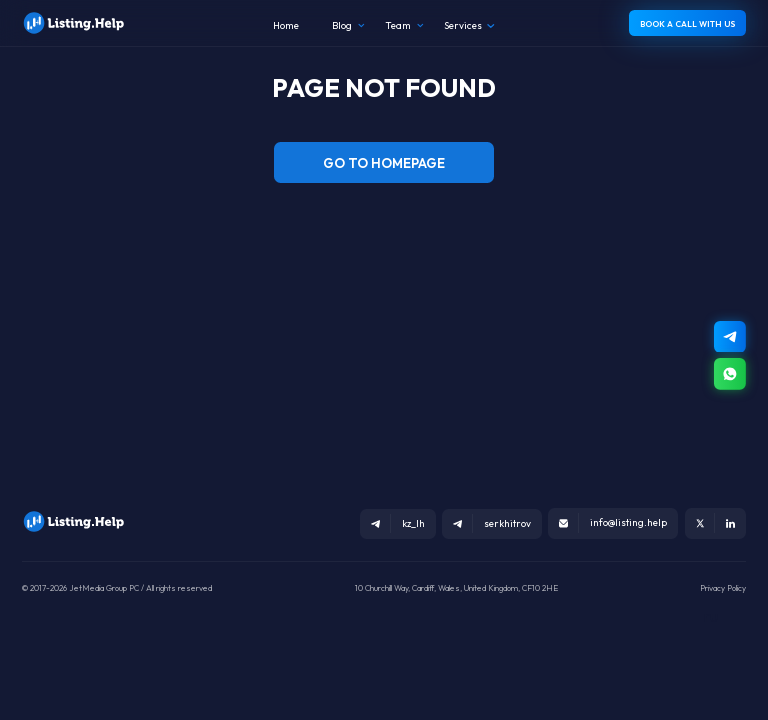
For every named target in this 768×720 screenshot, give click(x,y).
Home (286, 25)
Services (463, 25)
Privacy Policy (723, 588)
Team (398, 25)
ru (711, 616)
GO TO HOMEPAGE (384, 163)
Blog (342, 25)
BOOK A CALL (688, 24)
